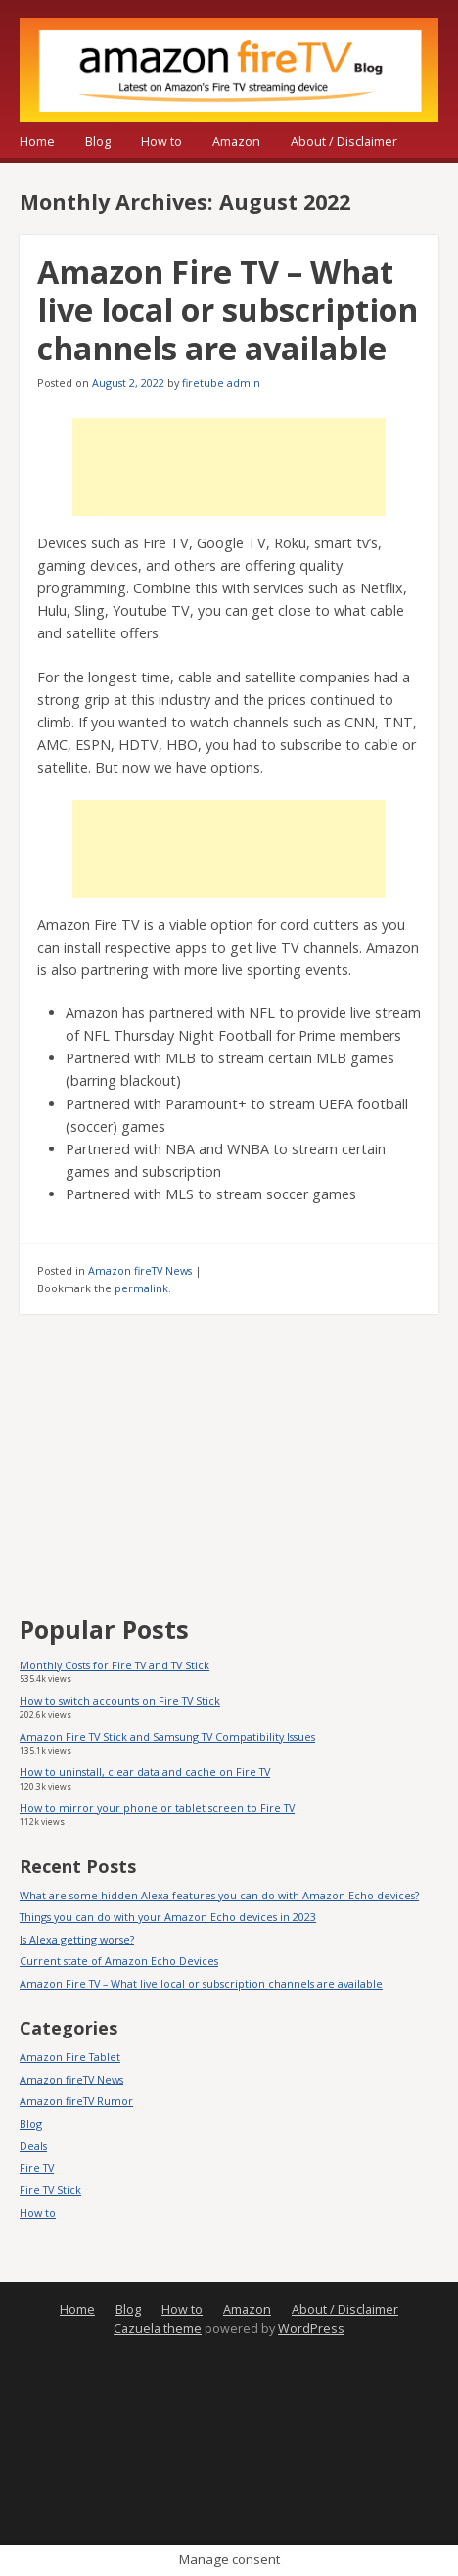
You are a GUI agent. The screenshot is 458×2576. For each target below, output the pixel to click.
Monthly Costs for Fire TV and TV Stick (114, 1665)
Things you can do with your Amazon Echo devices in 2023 (168, 1916)
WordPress (311, 2328)
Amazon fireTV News (140, 1270)
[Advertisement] (229, 467)
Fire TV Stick (50, 2189)
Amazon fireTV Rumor (76, 2100)
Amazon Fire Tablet (70, 2056)
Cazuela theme (158, 2328)
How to (161, 141)
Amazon (236, 141)
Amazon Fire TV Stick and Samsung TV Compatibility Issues (167, 1736)
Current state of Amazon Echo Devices (119, 1960)
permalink (141, 1288)
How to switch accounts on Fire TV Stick (120, 1700)
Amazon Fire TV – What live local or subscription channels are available (227, 309)
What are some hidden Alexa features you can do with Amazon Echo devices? (219, 1895)
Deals (33, 2145)
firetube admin (221, 382)
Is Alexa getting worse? (77, 1939)
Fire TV (37, 2167)
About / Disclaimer (344, 141)
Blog (98, 141)
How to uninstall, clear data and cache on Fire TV (145, 1771)
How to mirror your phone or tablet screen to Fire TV (157, 1808)
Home (37, 141)
